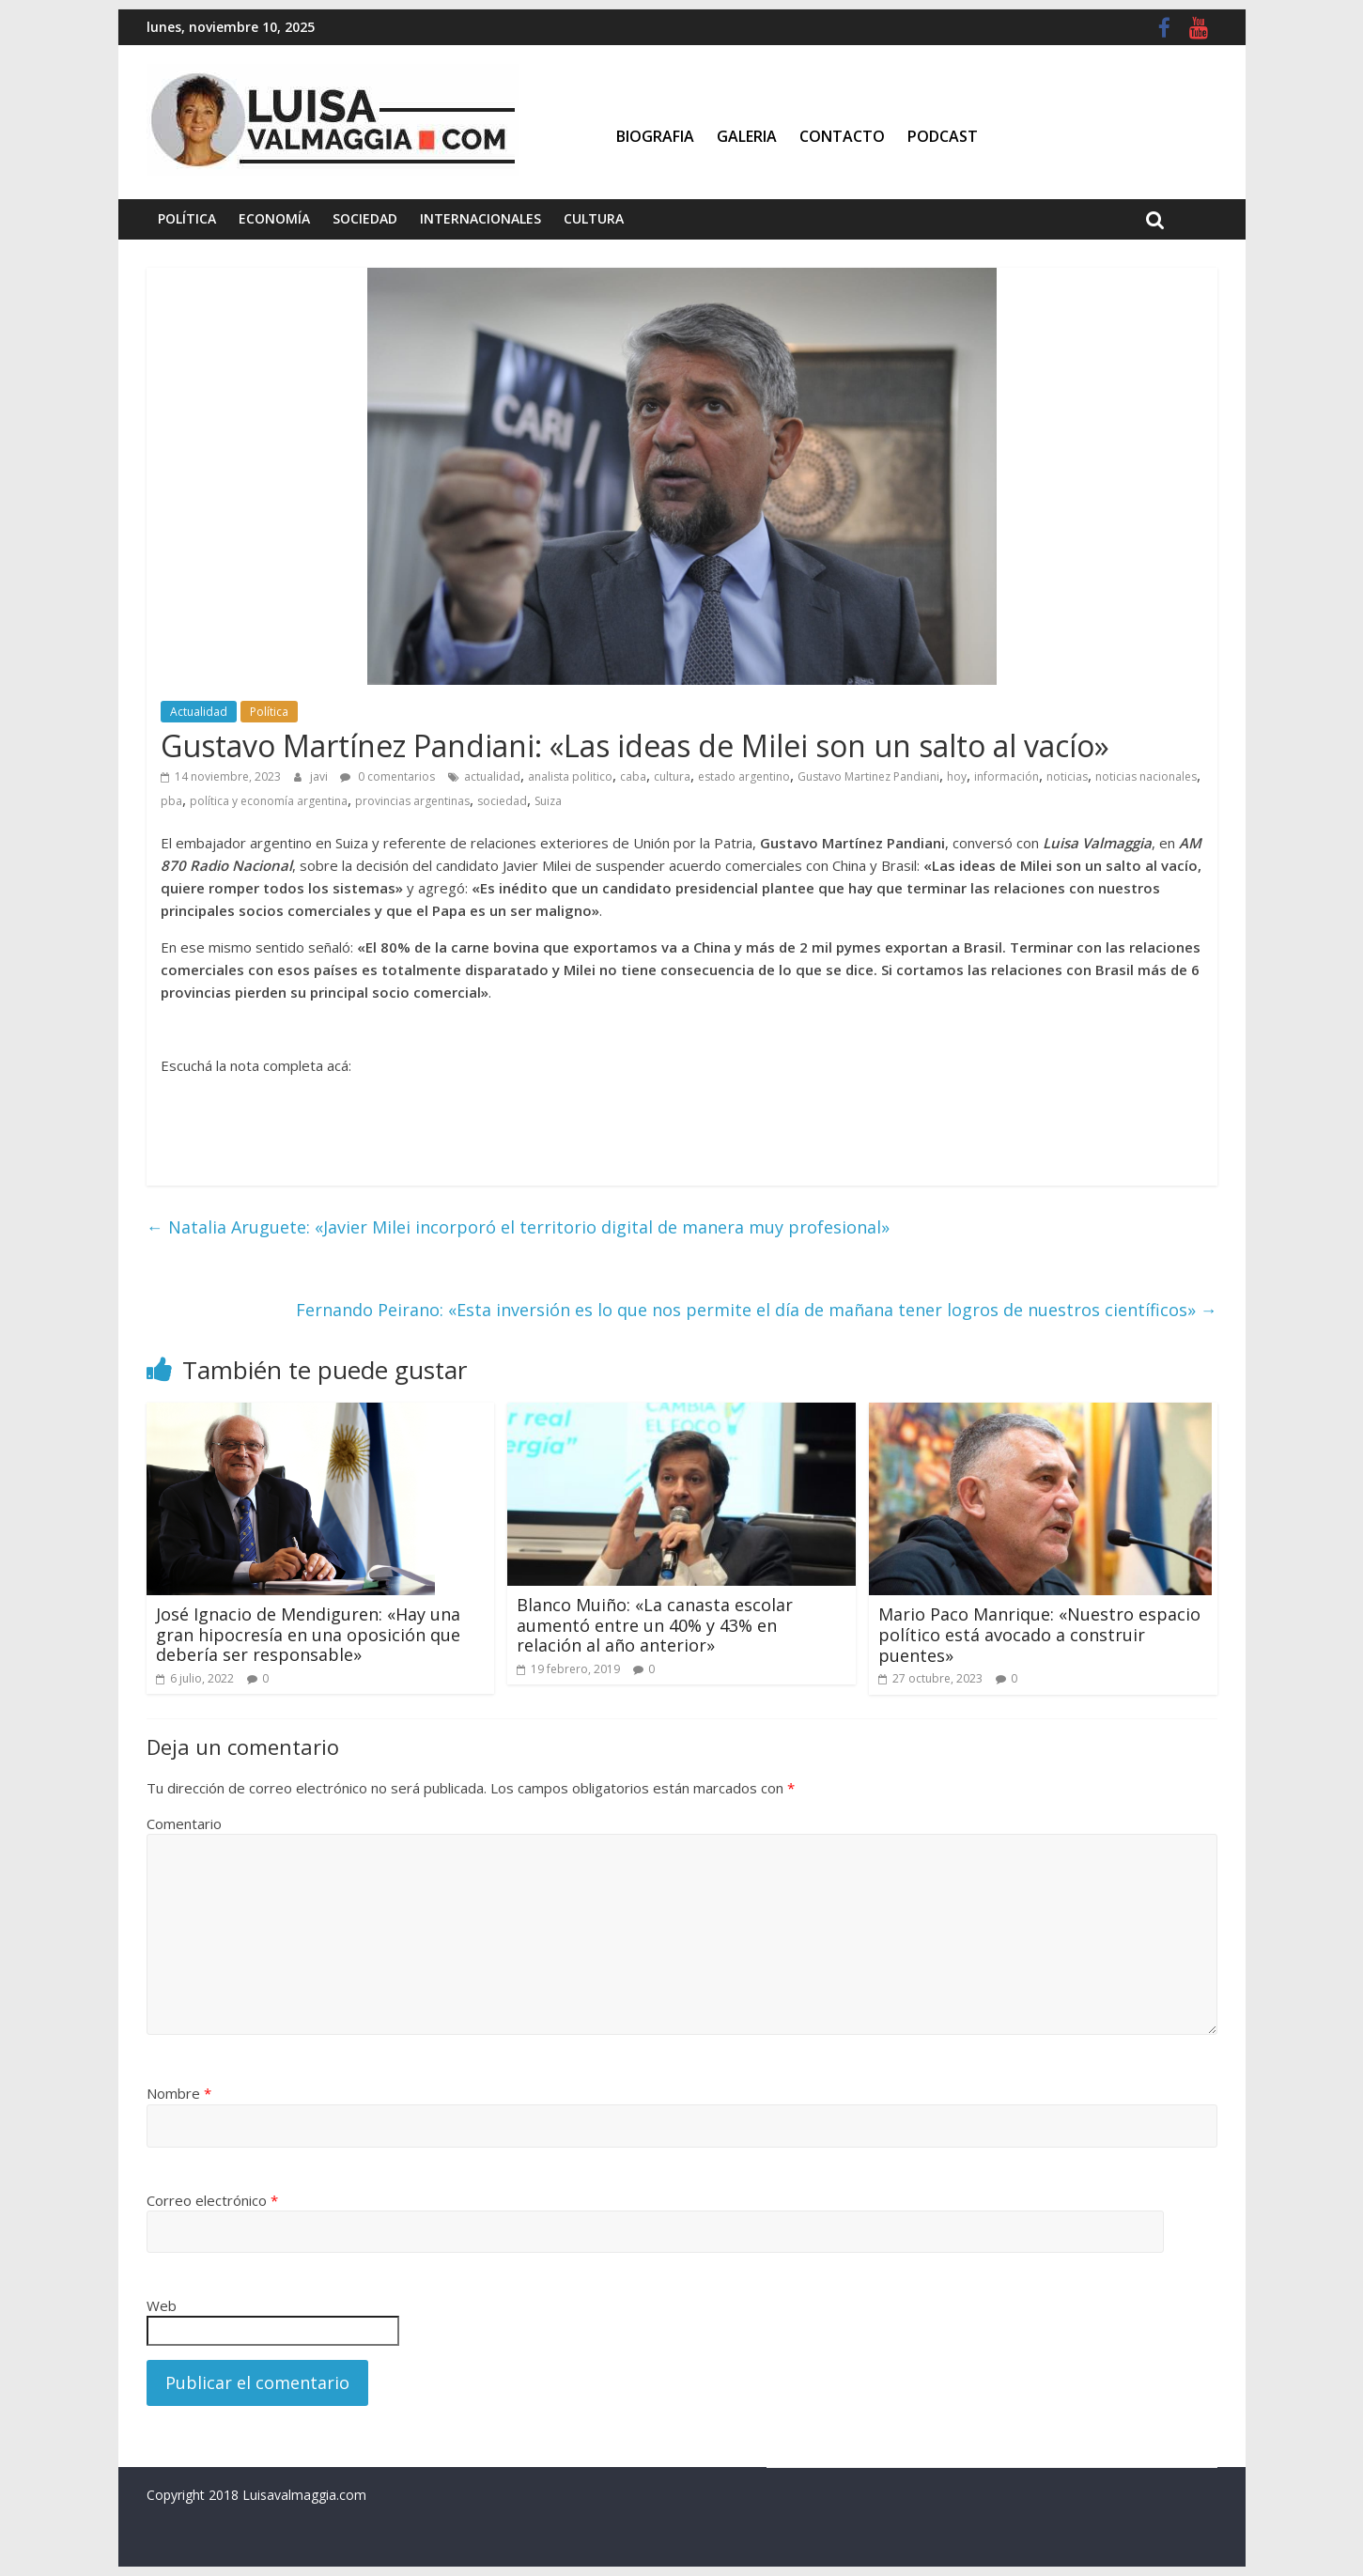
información (1006, 776)
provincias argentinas (412, 801)
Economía (274, 218)
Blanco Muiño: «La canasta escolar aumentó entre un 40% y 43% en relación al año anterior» (655, 1624)
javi (320, 776)
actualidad (492, 776)
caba (633, 776)
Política (187, 218)
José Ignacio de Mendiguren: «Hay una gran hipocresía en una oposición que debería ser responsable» (308, 1634)
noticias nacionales (1146, 776)
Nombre (179, 2093)
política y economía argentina (269, 801)
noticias (1067, 776)
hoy (957, 776)
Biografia (655, 136)
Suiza (548, 801)
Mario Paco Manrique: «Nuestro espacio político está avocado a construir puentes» (1039, 1634)
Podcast (942, 136)
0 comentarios (387, 776)
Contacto (842, 136)
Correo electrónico (212, 2200)
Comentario (184, 1823)
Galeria (747, 136)
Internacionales (480, 218)
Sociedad (365, 218)
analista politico (570, 776)
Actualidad (198, 712)
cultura (672, 776)
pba (171, 801)
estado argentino (744, 776)
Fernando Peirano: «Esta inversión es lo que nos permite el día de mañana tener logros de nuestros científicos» (756, 1309)
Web (162, 2305)
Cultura (594, 218)
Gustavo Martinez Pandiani (868, 776)
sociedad (502, 801)
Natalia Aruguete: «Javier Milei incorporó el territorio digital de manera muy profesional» (518, 1227)
